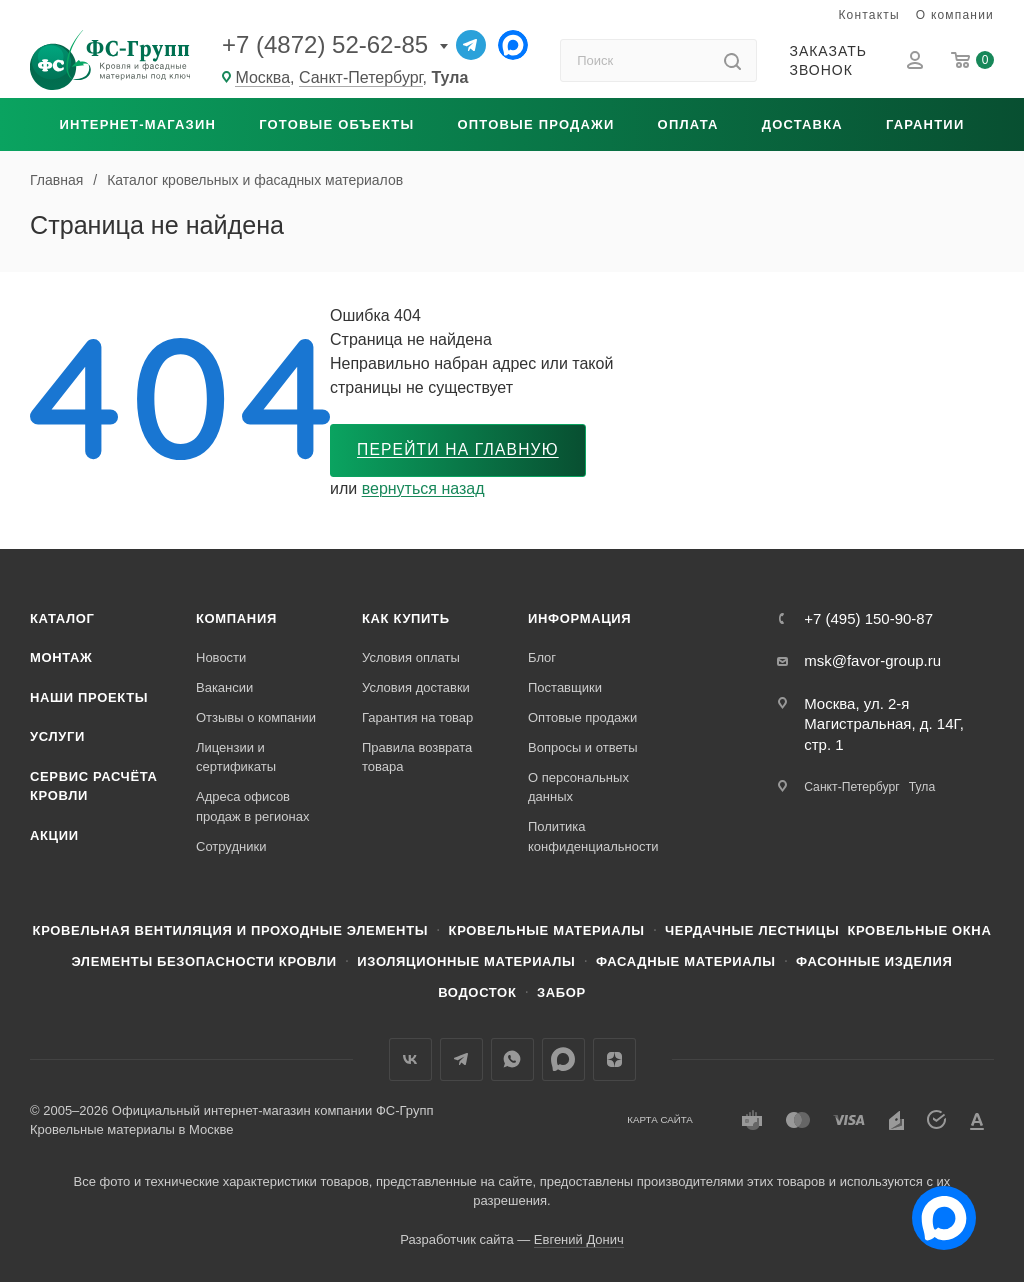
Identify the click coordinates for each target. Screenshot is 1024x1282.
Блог (542, 657)
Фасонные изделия (874, 962)
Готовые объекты (336, 124)
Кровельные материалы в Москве (131, 1130)
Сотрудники (231, 846)
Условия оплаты (411, 657)
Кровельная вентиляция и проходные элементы (231, 930)
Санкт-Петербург (361, 77)
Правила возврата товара (417, 757)
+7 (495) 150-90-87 (868, 618)
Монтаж (61, 657)
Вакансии (224, 687)
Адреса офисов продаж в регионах (252, 807)
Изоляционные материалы (466, 962)
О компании (955, 15)
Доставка (802, 124)
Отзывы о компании (256, 717)
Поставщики (565, 687)
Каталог (62, 618)
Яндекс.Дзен (614, 1059)
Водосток (477, 993)
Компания (236, 618)
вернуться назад (423, 488)
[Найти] (732, 60)
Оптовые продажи (535, 124)
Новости (221, 657)
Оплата (688, 124)
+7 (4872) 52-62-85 (325, 44)
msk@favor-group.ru (872, 661)
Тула (922, 788)
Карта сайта (660, 1120)
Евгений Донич (579, 1240)
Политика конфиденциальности (593, 836)
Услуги (57, 736)
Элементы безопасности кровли (203, 962)
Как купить (406, 618)
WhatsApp (512, 1059)
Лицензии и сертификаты (236, 757)
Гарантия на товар (417, 717)
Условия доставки (416, 687)
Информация (579, 618)
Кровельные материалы (547, 930)
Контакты (868, 15)
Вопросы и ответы (582, 747)
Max (563, 1059)
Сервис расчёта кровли (94, 786)
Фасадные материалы (686, 962)
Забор (561, 993)
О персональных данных (578, 787)
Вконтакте (410, 1059)
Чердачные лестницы (752, 930)
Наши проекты (89, 697)
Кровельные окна (919, 930)
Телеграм (461, 1059)
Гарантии (925, 124)
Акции (54, 835)
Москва (262, 77)
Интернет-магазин (138, 124)
